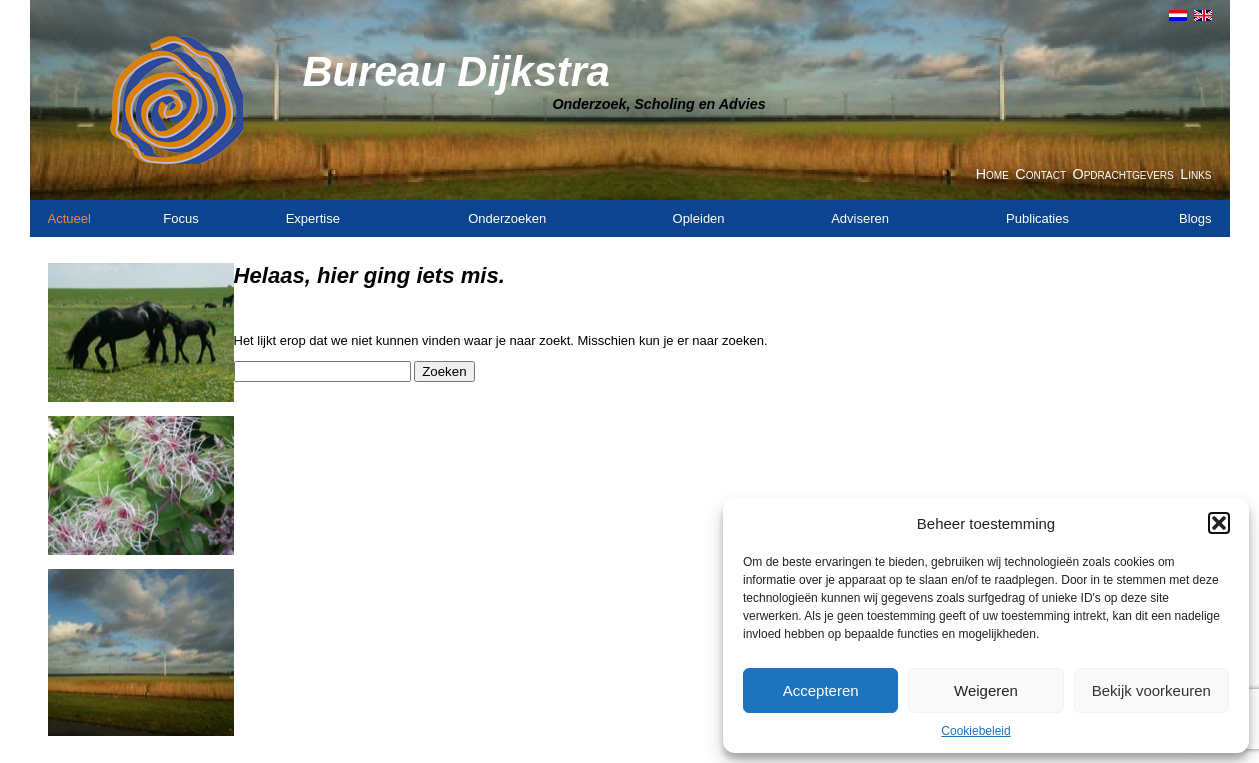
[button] (1219, 523)
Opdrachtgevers (1123, 174)
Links (1195, 174)
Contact (1040, 174)
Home (992, 174)
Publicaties (1037, 218)
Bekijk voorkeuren (1151, 690)
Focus (180, 218)
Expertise (313, 218)
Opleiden (699, 218)
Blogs (1195, 218)
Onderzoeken (507, 218)
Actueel (69, 218)
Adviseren (860, 218)
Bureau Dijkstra (456, 71)
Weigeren (986, 690)
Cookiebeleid (975, 731)
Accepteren (821, 690)
